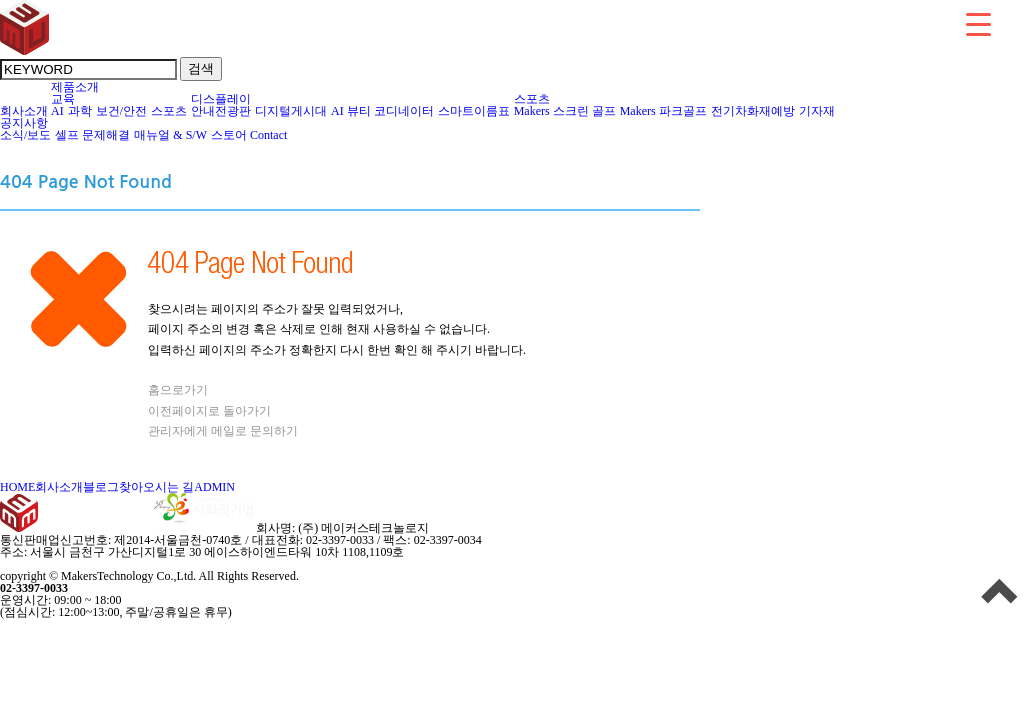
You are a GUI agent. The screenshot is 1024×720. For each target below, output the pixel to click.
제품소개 (75, 87)
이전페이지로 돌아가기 (209, 411)
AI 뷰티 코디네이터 (383, 111)
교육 (63, 99)
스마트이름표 (474, 111)
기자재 (817, 111)
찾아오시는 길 (156, 487)
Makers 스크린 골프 (565, 111)
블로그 (101, 487)
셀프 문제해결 (93, 135)
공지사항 (24, 123)
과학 (80, 111)
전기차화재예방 (753, 111)
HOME (17, 487)
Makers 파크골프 (664, 111)
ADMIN (214, 487)
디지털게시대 (291, 111)
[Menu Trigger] (978, 23)
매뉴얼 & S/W (171, 135)
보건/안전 (122, 111)
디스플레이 (221, 99)
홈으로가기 (178, 390)
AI (58, 111)
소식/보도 (26, 135)
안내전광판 (221, 111)
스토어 (229, 135)
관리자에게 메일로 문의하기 (223, 431)
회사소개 (24, 111)
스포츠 (169, 111)
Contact (268, 135)
